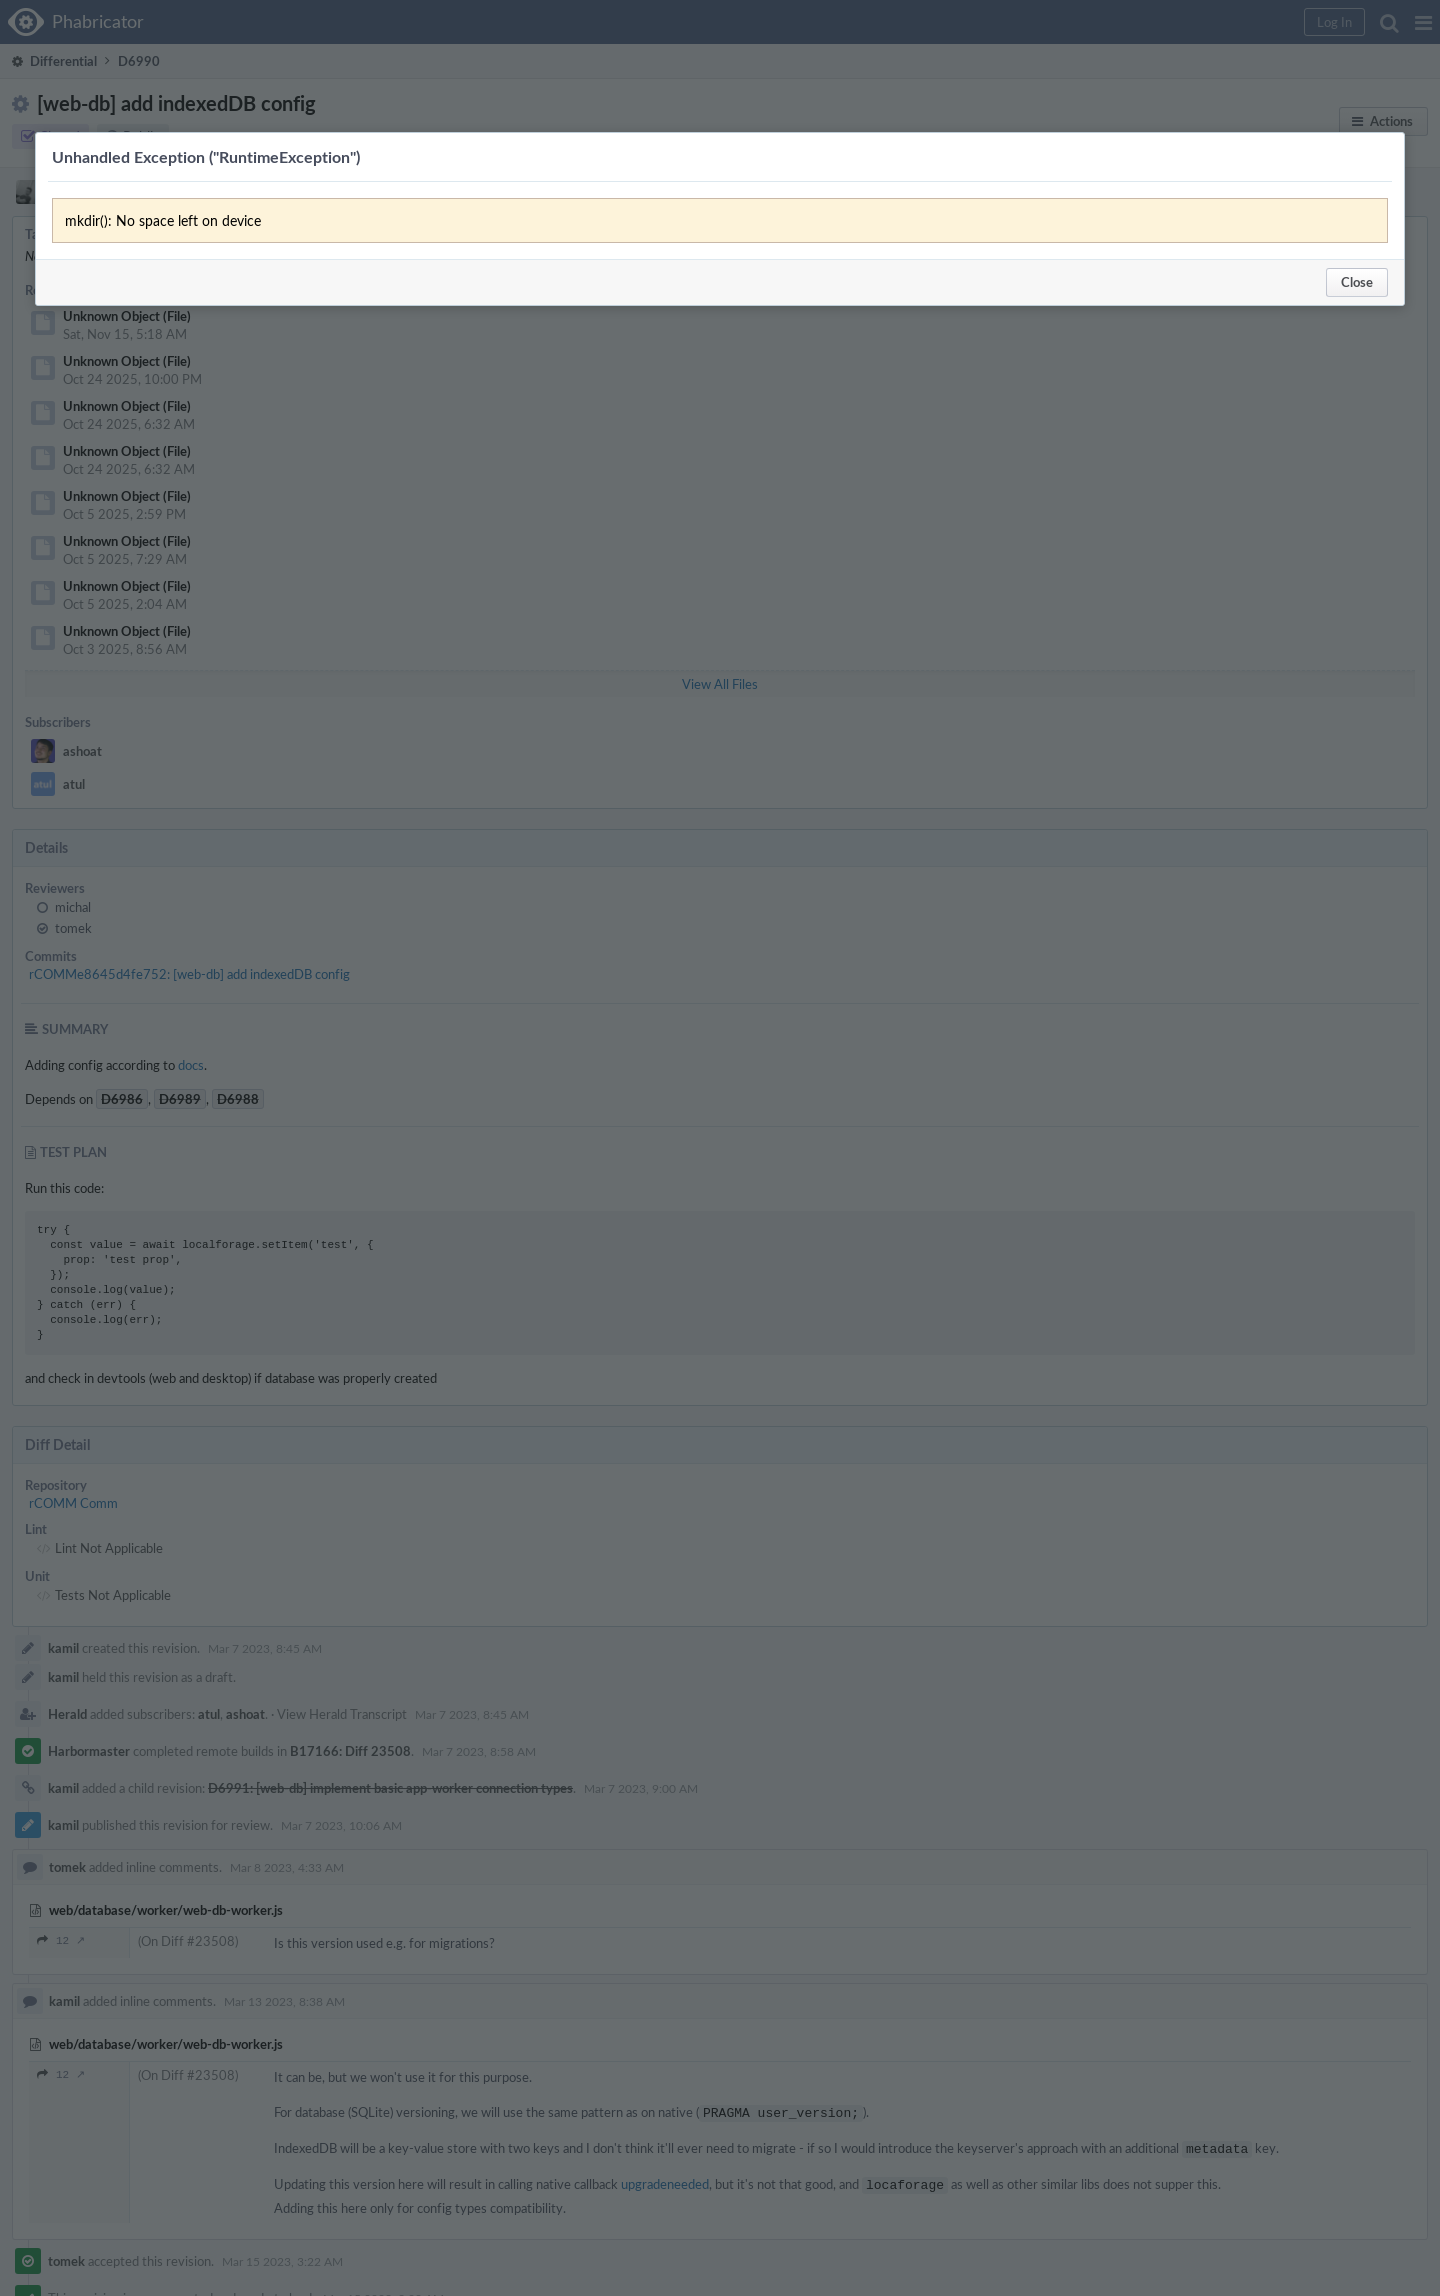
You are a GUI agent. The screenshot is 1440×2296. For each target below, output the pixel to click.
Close (1357, 282)
